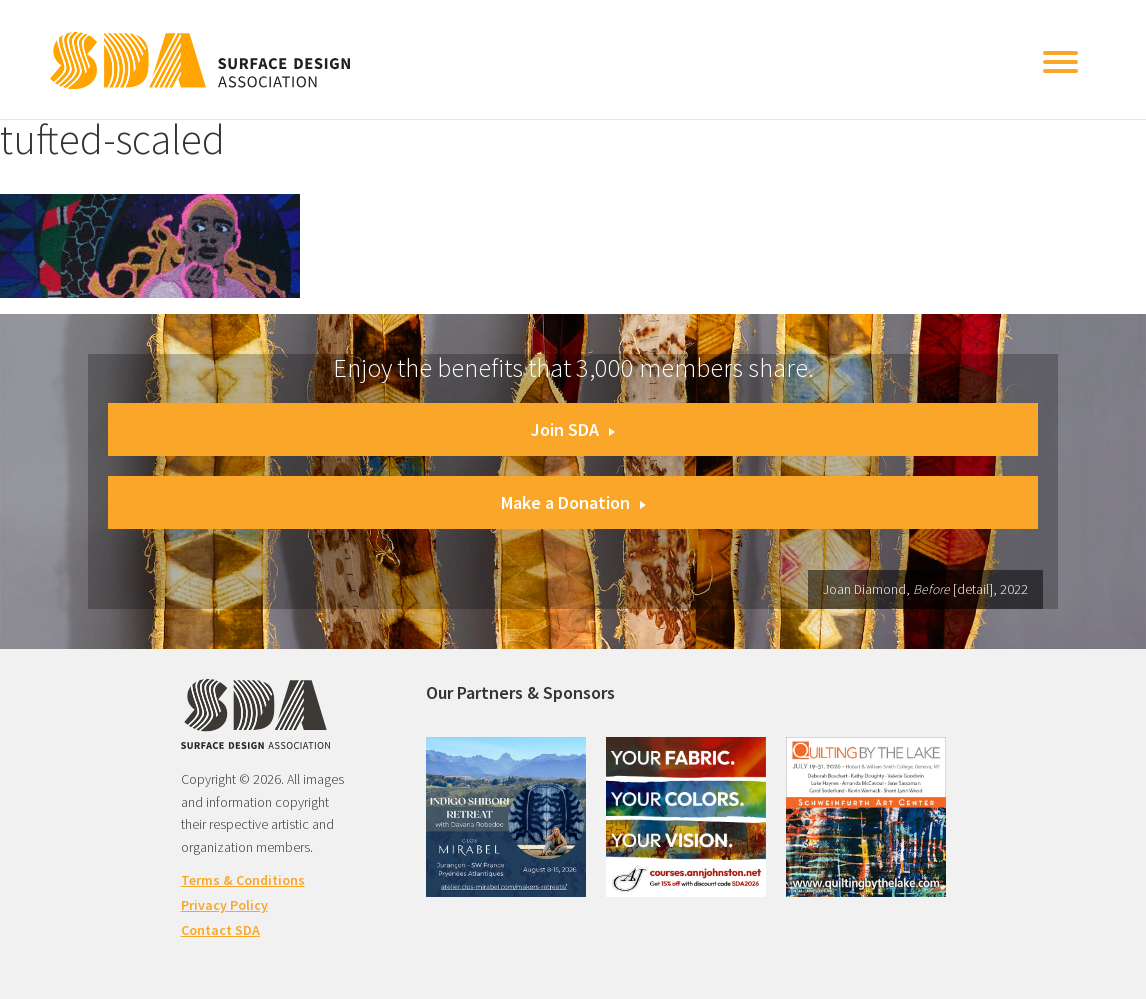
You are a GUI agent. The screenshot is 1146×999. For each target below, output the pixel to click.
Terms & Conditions (243, 880)
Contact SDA (220, 930)
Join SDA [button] (573, 429)
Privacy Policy (224, 905)
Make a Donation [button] (573, 502)
